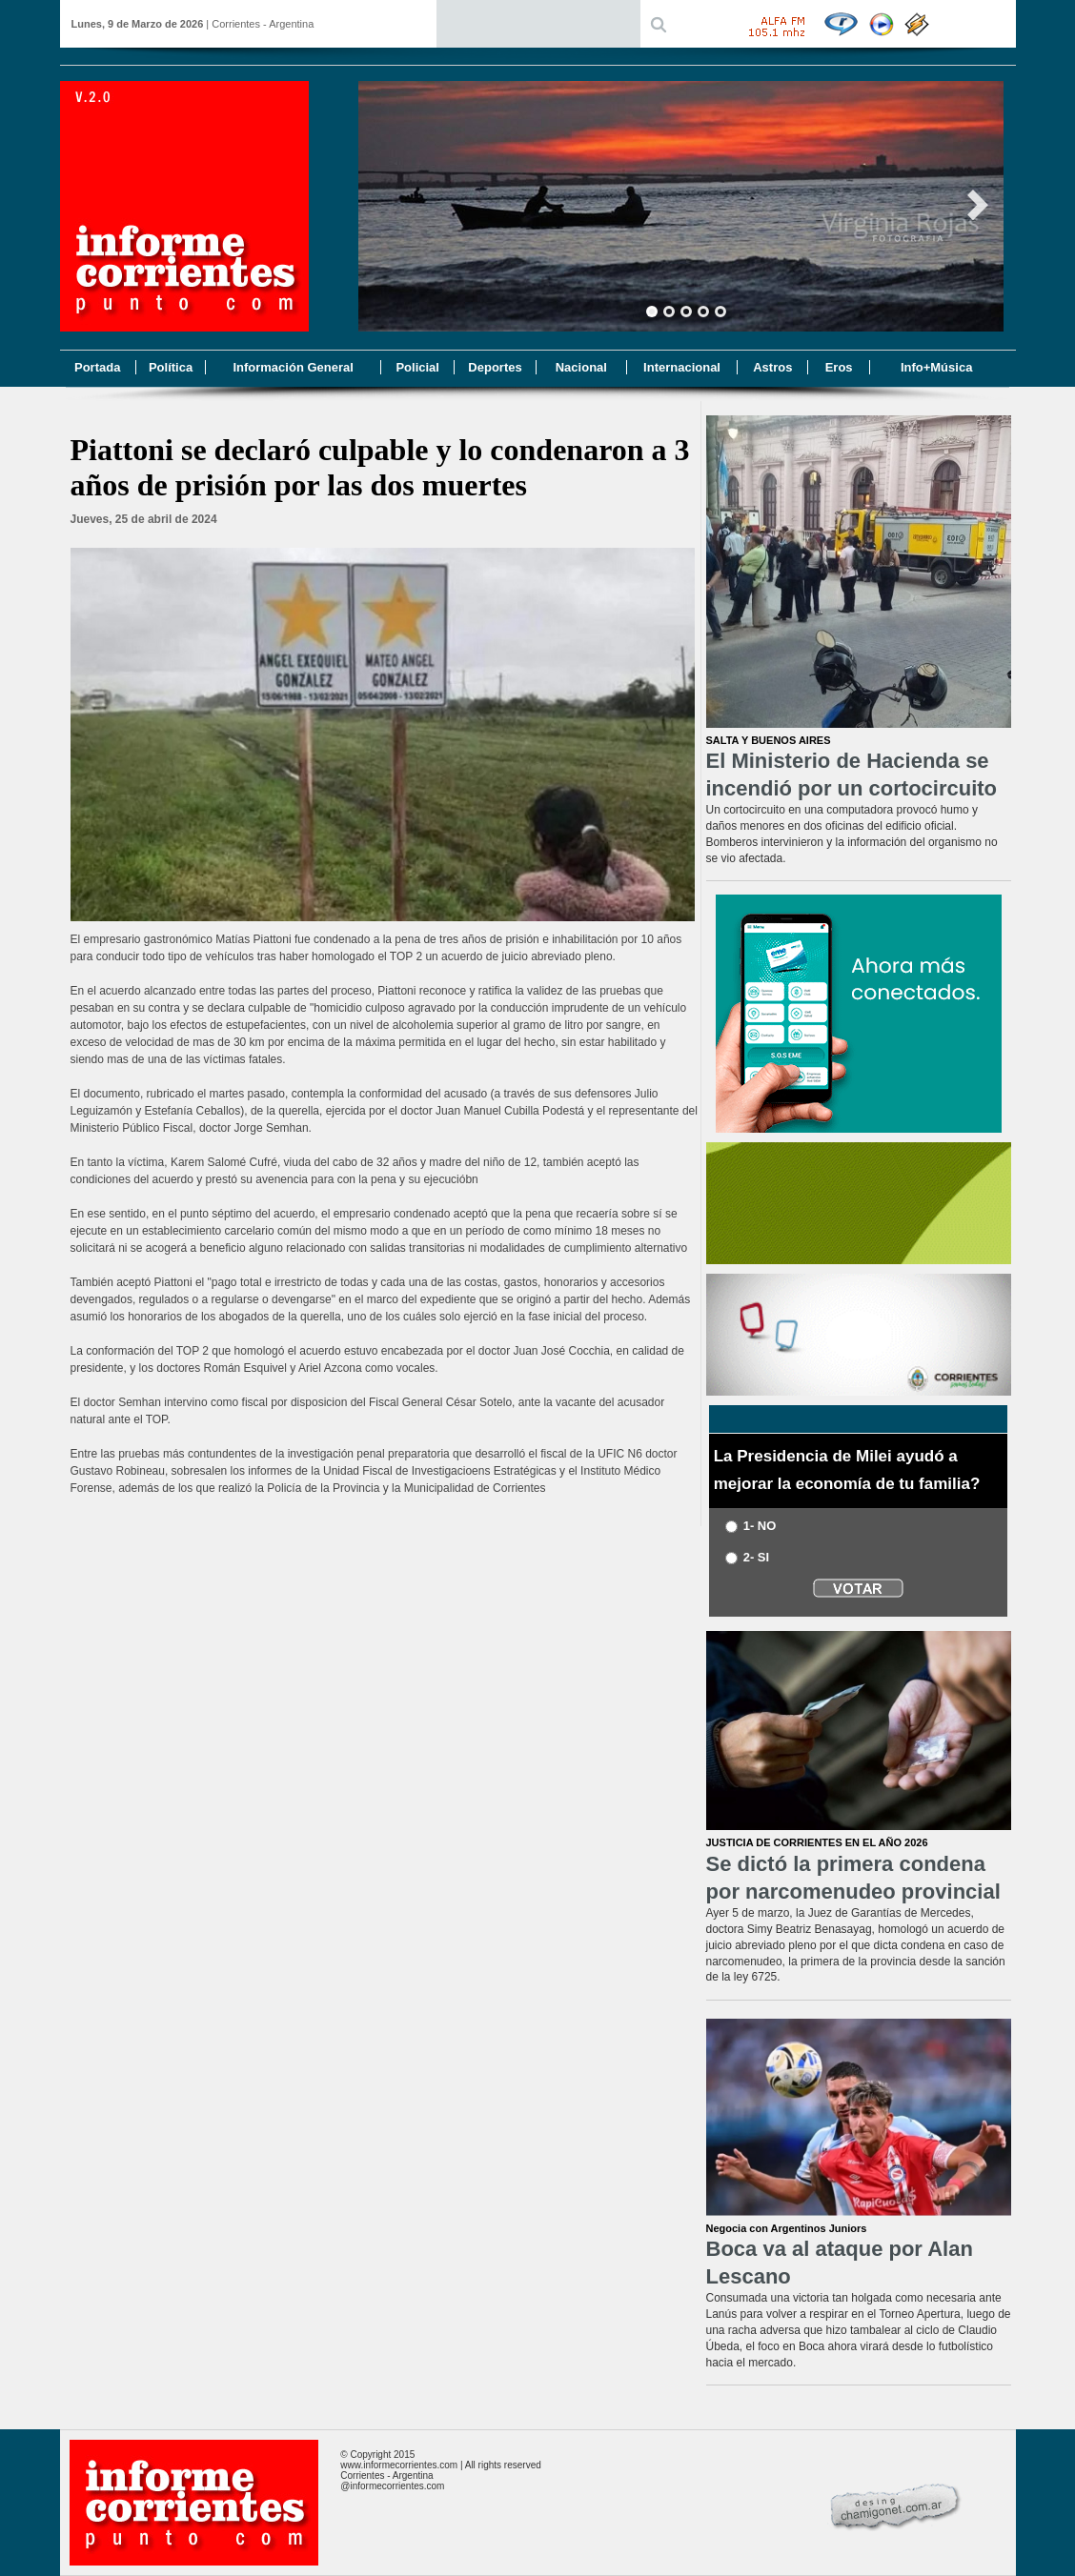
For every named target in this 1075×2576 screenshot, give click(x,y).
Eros (839, 367)
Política (171, 367)
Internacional (681, 367)
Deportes (494, 367)
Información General (293, 367)
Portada (97, 367)
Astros (772, 367)
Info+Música (937, 367)
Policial (417, 367)
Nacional (581, 367)
